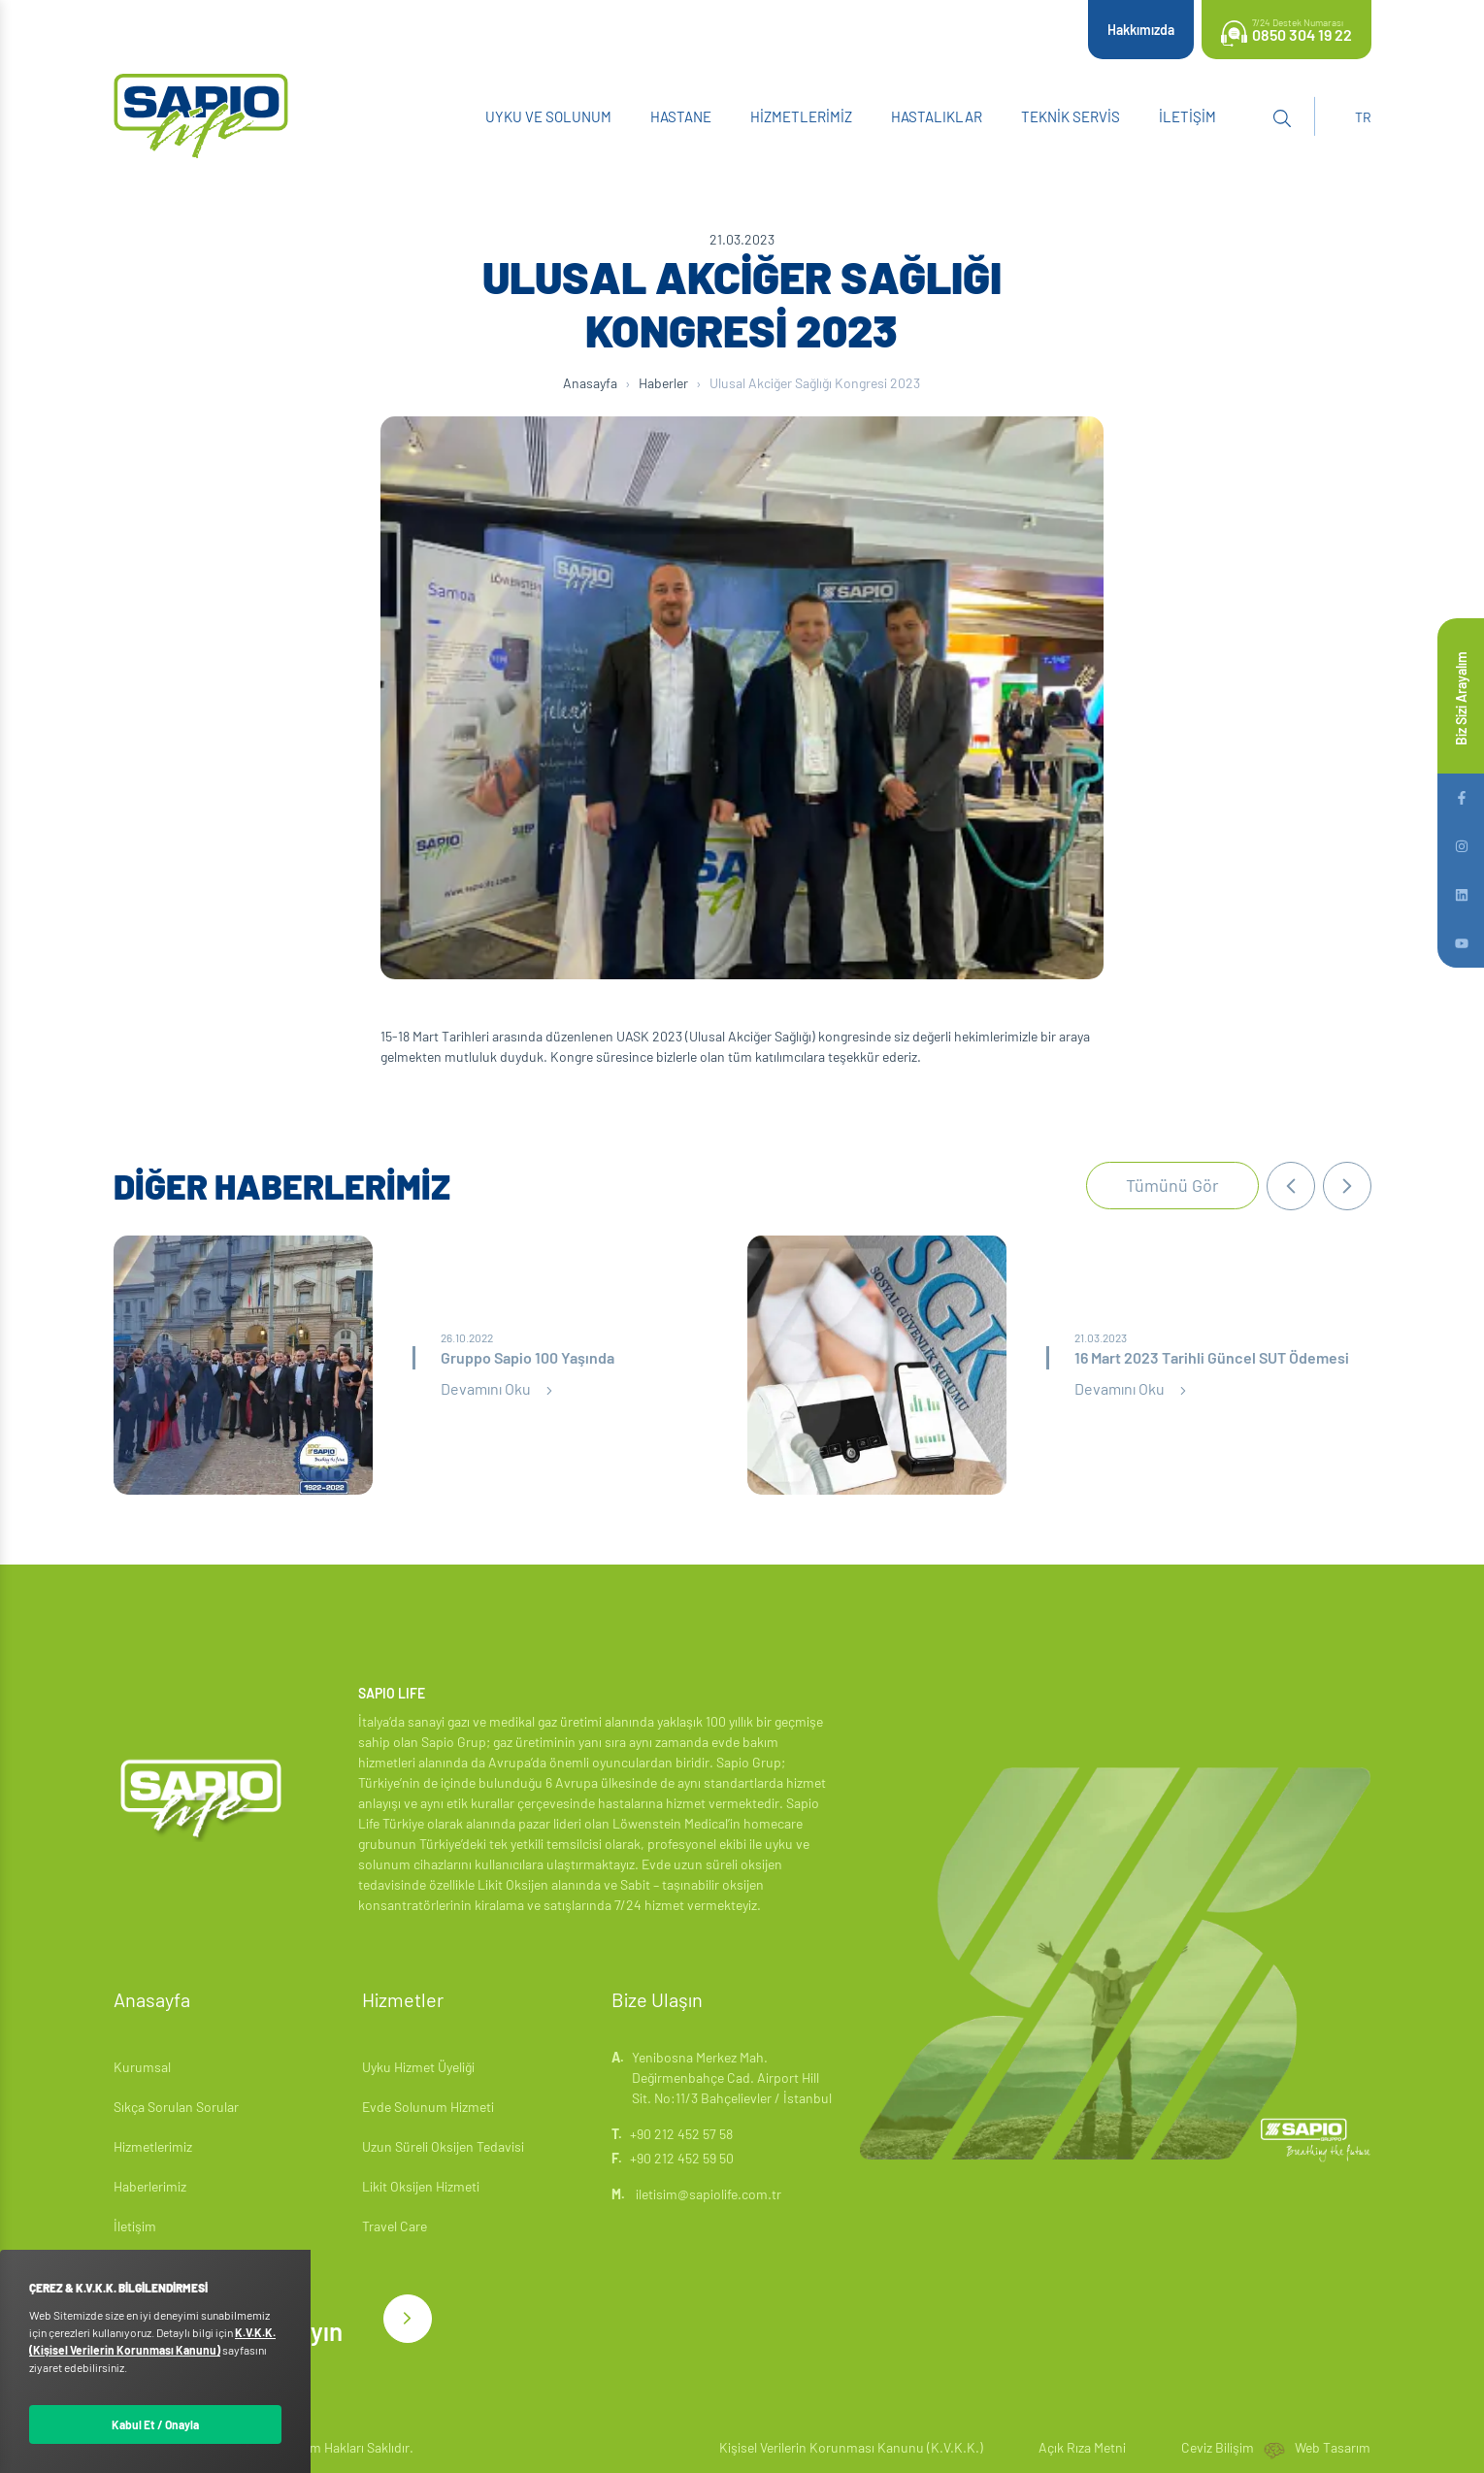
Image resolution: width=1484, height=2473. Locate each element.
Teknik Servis (1070, 116)
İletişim (1187, 116)
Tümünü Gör (1172, 1185)
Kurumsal (142, 2067)
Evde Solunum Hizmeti (428, 2106)
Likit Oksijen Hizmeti (420, 2186)
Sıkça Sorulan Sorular (176, 2106)
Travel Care (394, 2226)
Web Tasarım (1332, 2447)
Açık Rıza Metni (1082, 2447)
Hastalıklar (936, 116)
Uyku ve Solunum (548, 116)
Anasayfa (590, 383)
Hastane (680, 116)
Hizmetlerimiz (801, 116)
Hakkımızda (1140, 29)
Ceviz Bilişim (1217, 2447)
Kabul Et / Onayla (155, 2424)
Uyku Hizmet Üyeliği (418, 2067)
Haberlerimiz (150, 2186)
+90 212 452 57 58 (681, 2134)
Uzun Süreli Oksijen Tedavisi (443, 2146)
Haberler (663, 383)
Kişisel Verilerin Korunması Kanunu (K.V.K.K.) (851, 2447)
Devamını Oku (499, 1388)
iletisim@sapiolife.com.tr (696, 2194)
